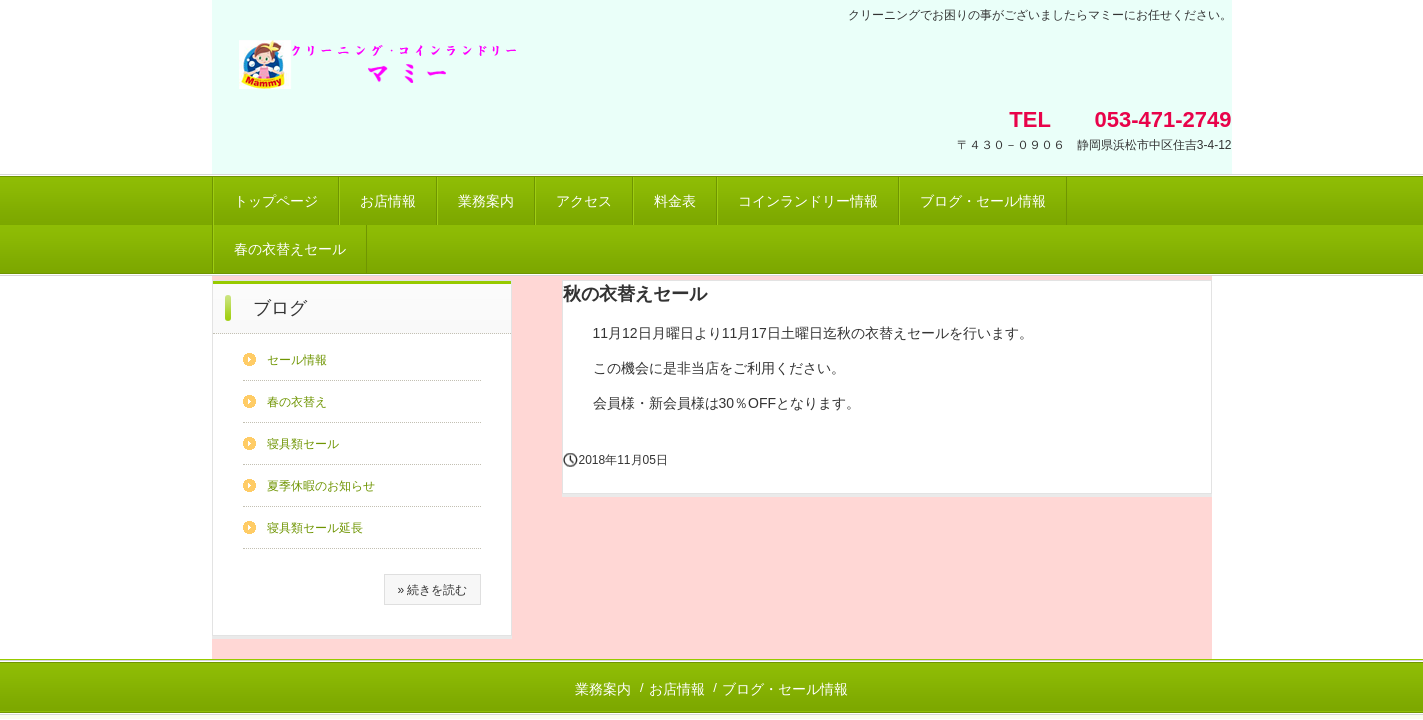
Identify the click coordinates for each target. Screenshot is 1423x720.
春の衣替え (297, 402)
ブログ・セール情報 (983, 201)
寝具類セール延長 (315, 528)
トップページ (276, 201)
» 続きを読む (432, 590)
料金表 (675, 201)
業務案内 (486, 201)
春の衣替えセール (290, 249)
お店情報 (388, 201)
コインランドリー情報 (808, 201)
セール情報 (297, 360)
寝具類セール (303, 444)
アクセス (584, 201)
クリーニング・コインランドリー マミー (539, 72)
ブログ (280, 308)
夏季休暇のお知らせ (321, 486)
